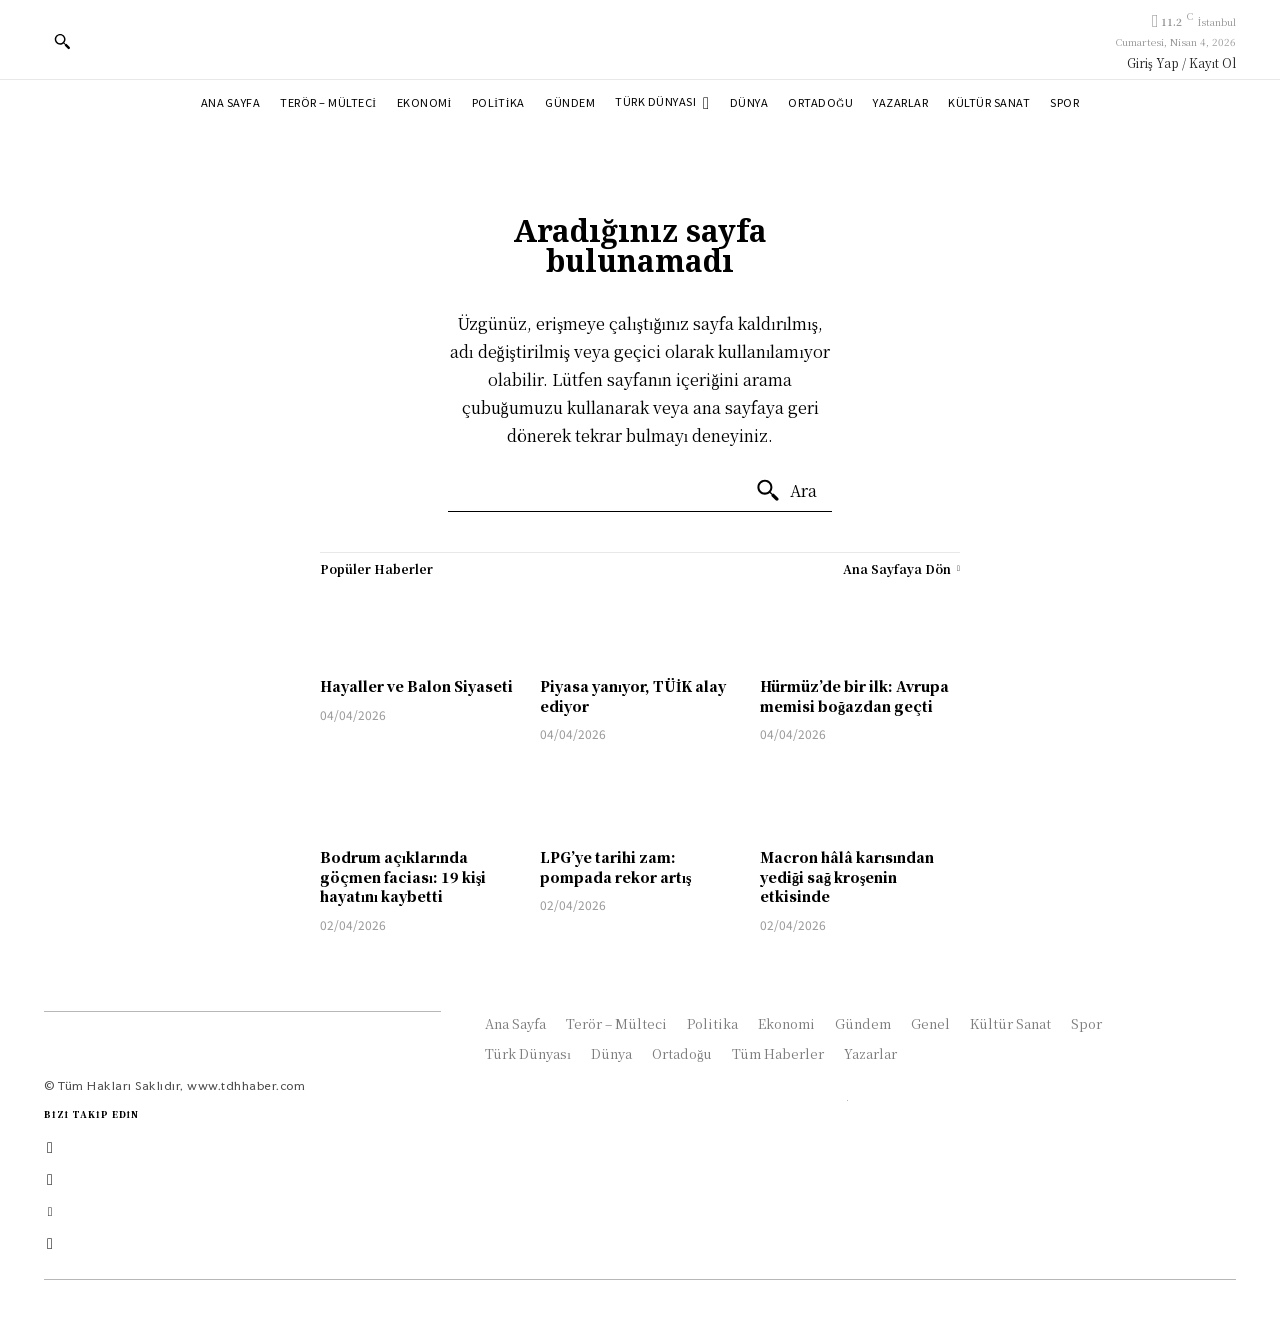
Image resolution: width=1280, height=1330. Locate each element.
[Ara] (786, 491)
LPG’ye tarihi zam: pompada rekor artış (615, 867)
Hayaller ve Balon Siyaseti (416, 686)
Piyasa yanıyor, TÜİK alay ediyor (633, 696)
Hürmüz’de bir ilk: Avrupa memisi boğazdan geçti (854, 696)
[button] (62, 41)
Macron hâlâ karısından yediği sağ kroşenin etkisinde (847, 876)
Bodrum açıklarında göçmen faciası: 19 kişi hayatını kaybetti (403, 876)
